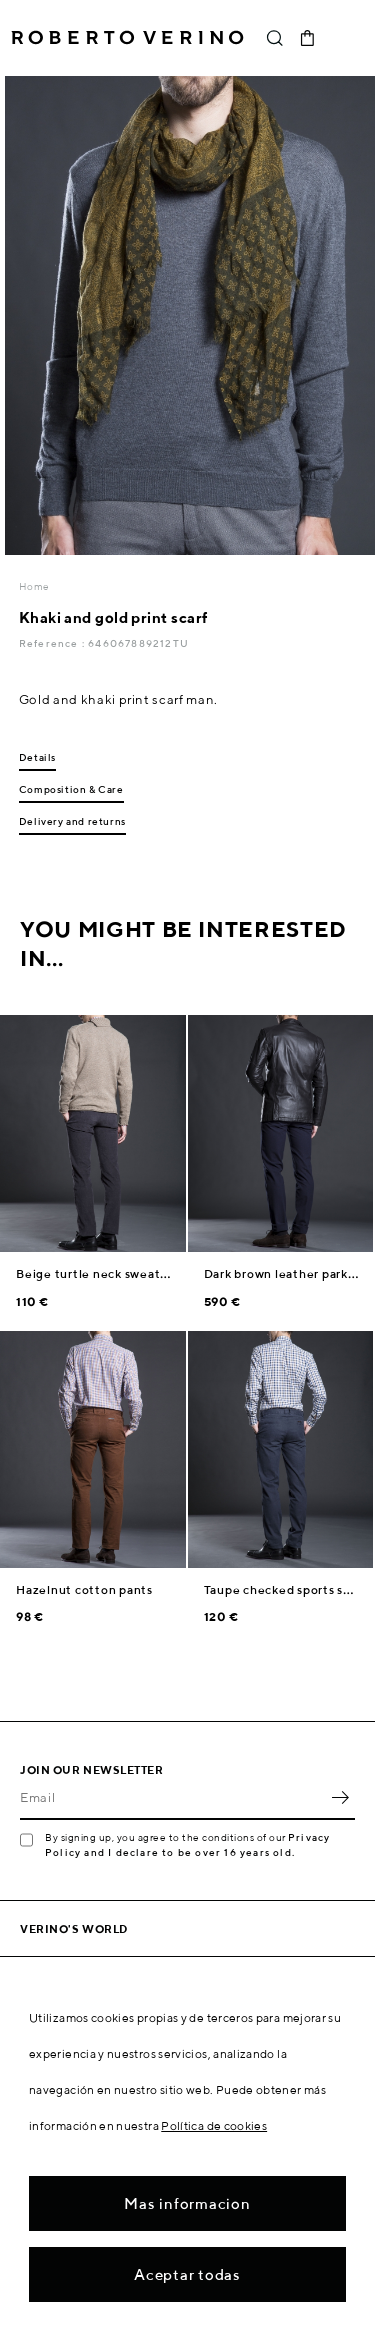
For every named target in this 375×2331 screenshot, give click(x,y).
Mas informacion (187, 2203)
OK (340, 1798)
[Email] (172, 1798)
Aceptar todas (187, 2274)
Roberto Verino (127, 38)
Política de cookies (214, 2125)
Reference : (53, 643)
